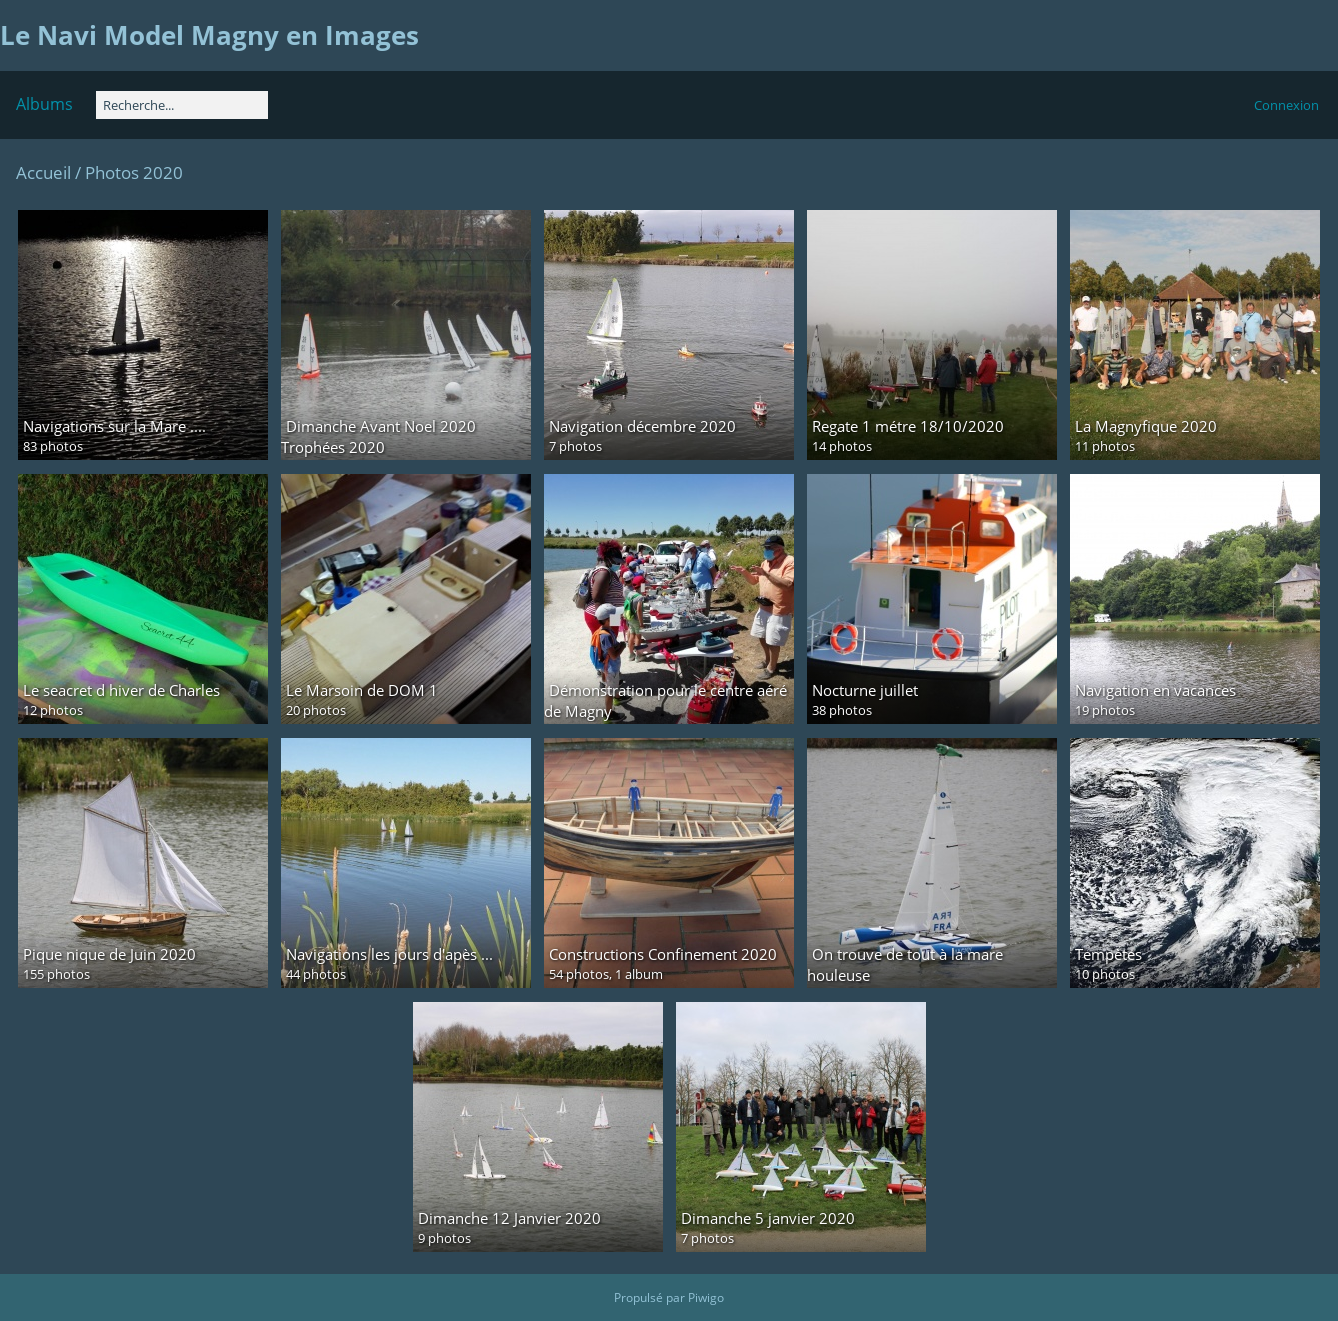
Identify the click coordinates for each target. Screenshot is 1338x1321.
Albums (44, 104)
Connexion (1286, 105)
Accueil (43, 172)
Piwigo (706, 1297)
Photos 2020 (134, 172)
